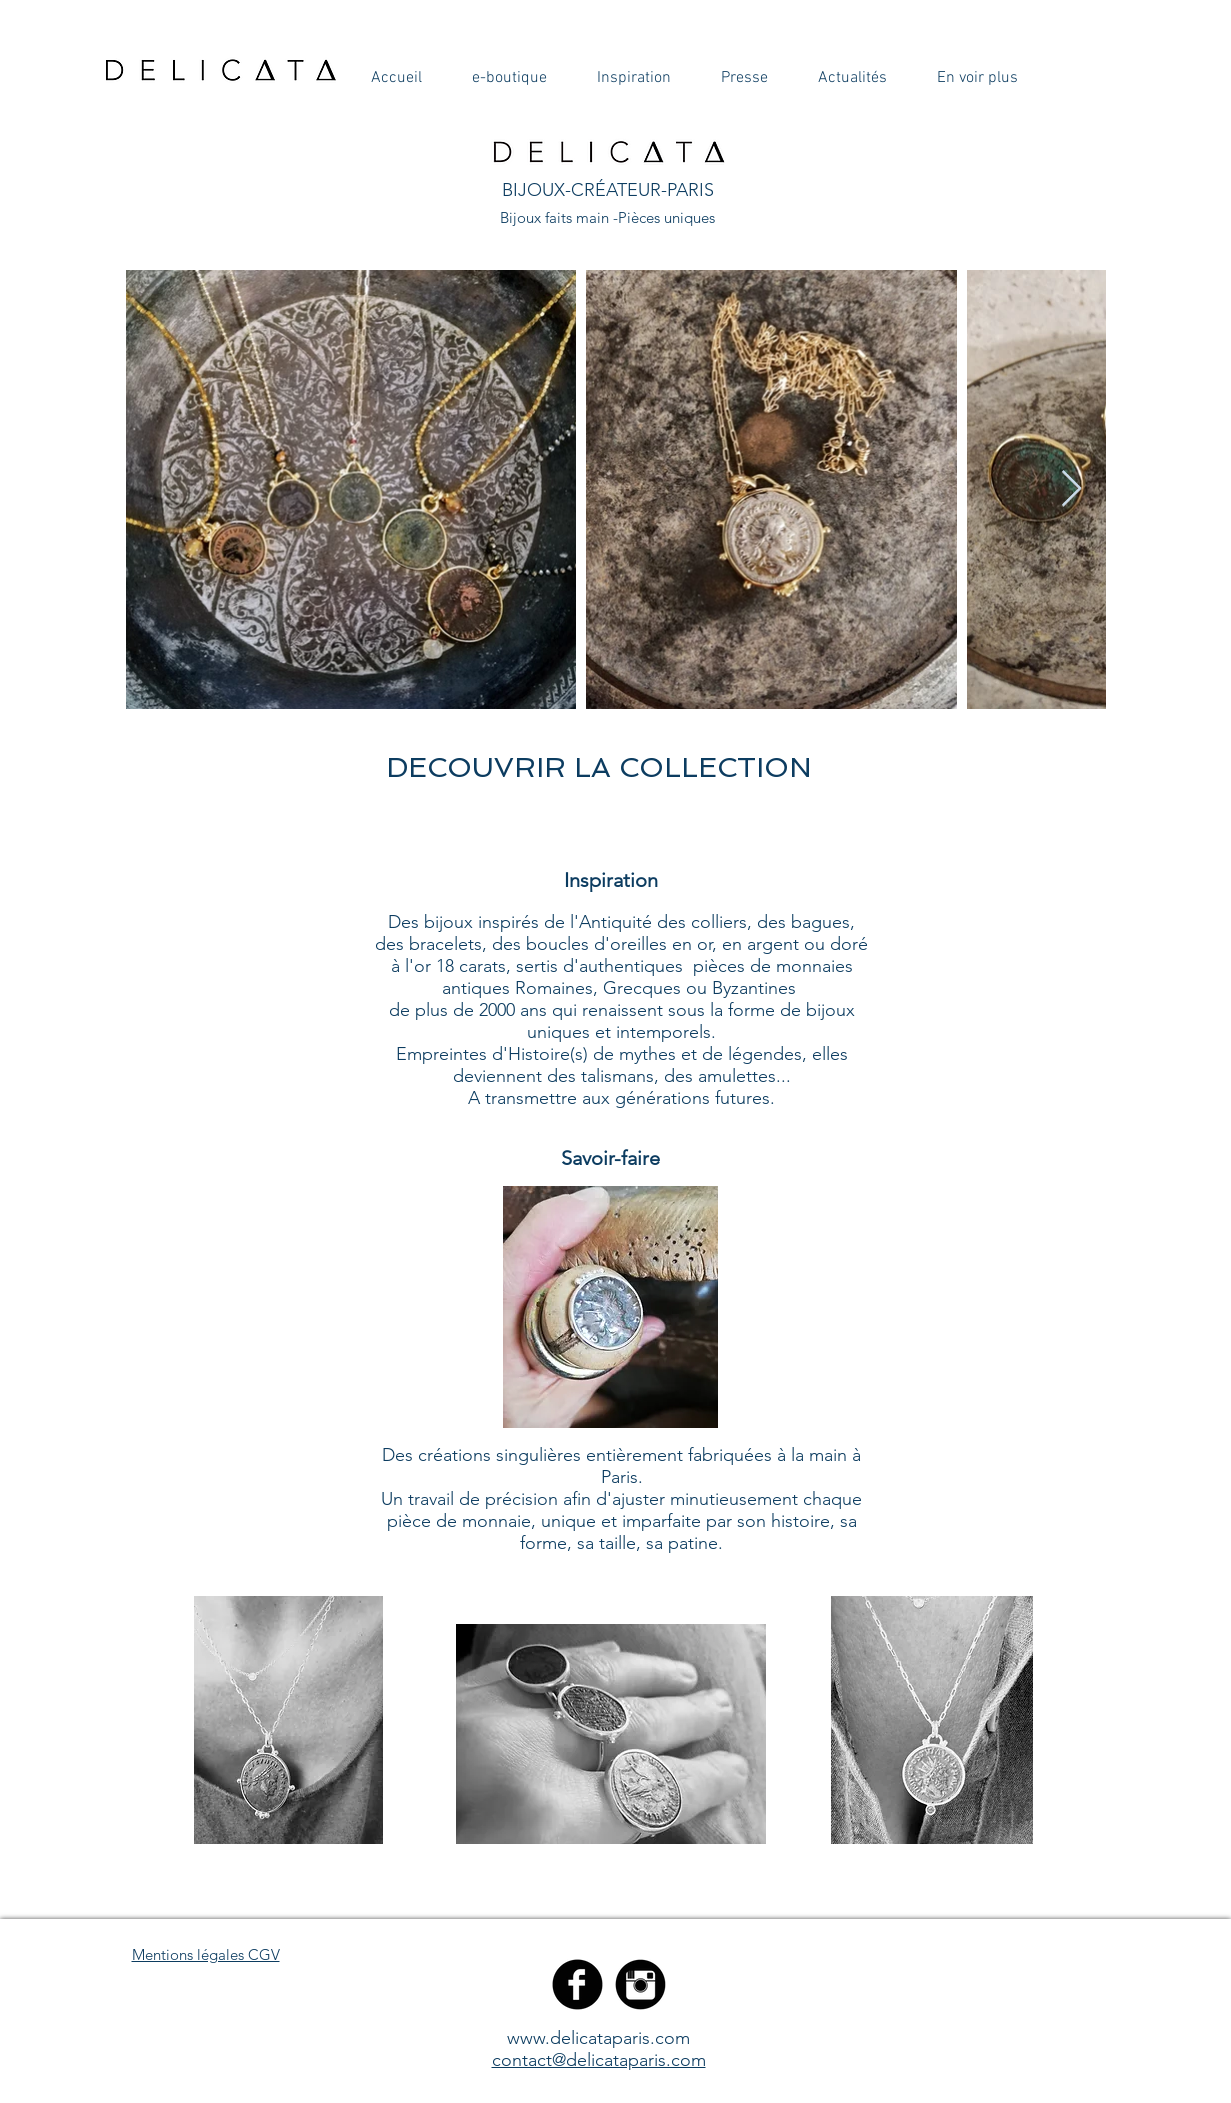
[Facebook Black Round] (577, 1984)
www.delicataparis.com (598, 2038)
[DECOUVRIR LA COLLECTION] (599, 767)
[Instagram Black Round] (640, 1984)
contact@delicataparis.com (599, 2060)
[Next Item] (1071, 489)
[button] (396, 78)
